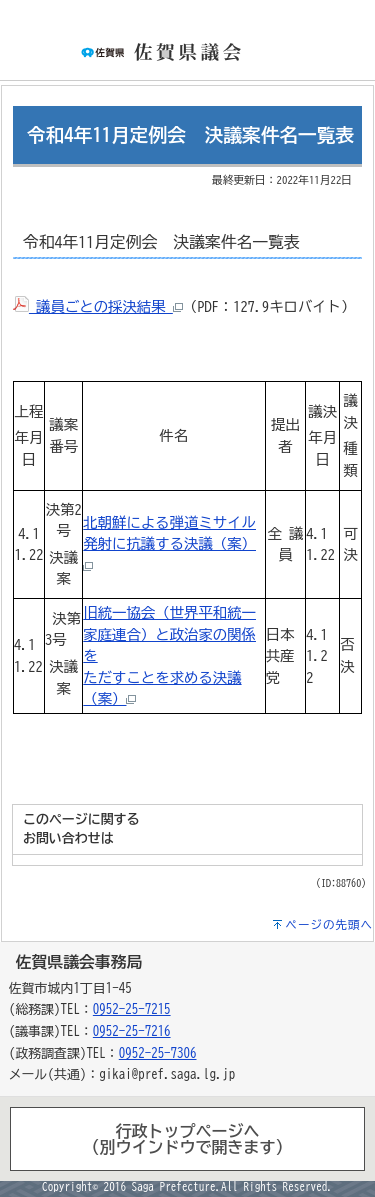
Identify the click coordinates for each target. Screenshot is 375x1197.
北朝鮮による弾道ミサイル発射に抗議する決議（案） (169, 543)
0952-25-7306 (158, 1053)
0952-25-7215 (132, 1009)
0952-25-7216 (132, 1031)
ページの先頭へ (330, 924)
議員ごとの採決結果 (98, 306)
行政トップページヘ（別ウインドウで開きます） (188, 1139)
